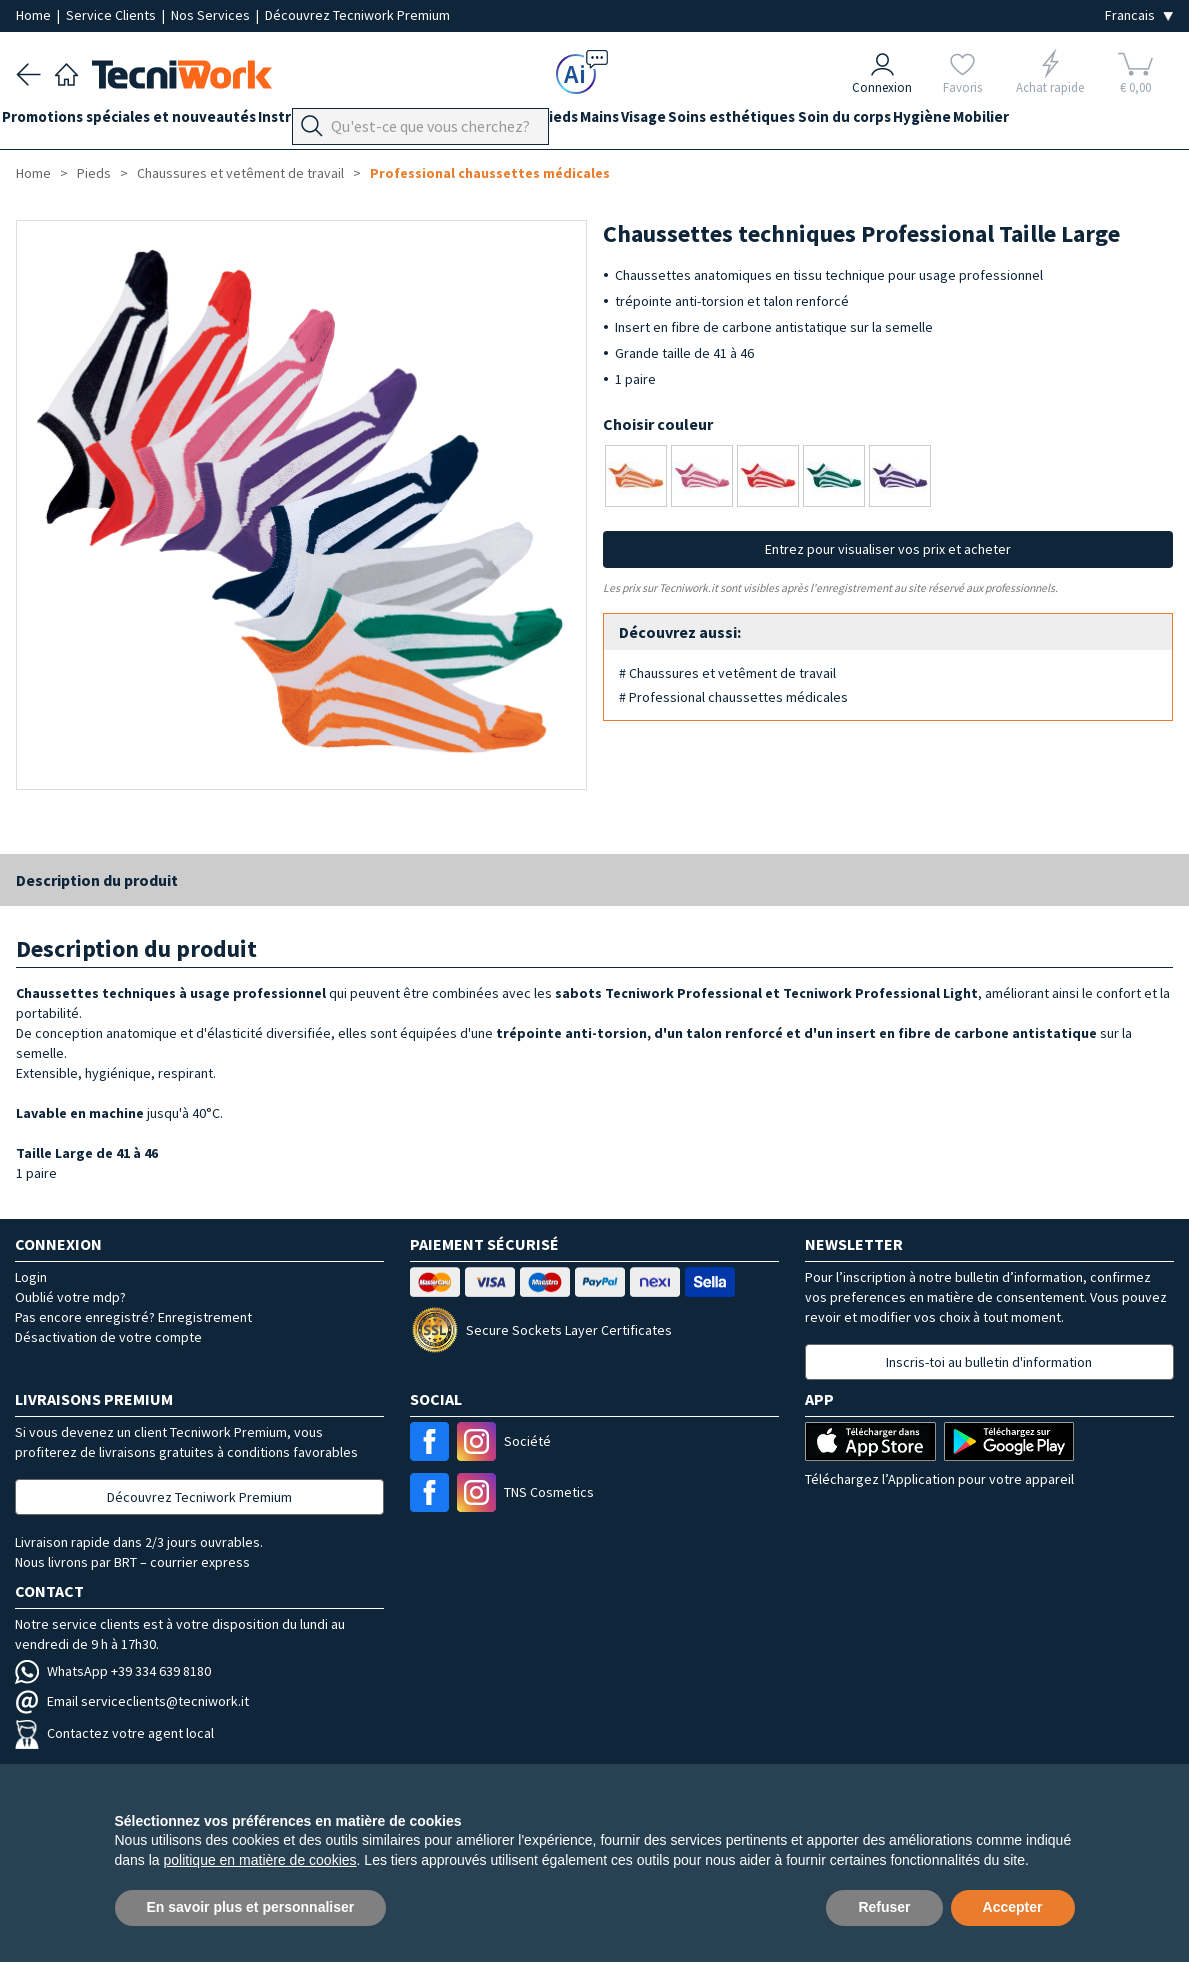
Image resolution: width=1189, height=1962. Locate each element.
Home (35, 15)
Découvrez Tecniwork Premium (357, 15)
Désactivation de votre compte (108, 1337)
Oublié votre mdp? (70, 1297)
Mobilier (1120, 121)
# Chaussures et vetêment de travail (727, 673)
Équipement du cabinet (499, 121)
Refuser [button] (884, 1907)
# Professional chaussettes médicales (733, 697)
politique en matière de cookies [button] (260, 1860)
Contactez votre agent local (114, 1733)
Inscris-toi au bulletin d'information (989, 1362)
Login (31, 1277)
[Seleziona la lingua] (1139, 15)
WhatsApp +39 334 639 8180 (113, 1671)
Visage (727, 121)
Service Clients (112, 15)
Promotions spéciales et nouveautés (143, 121)
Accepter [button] (1013, 1907)
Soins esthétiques (829, 121)
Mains (669, 121)
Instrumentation (344, 121)
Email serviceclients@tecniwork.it (132, 1701)
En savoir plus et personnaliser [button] (251, 1907)
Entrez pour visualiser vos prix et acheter (888, 549)
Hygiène (1047, 121)
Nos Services (212, 15)
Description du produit (97, 880)
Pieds (615, 121)
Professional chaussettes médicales (490, 173)
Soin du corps (955, 121)
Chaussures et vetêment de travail (240, 173)
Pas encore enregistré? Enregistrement (133, 1317)
